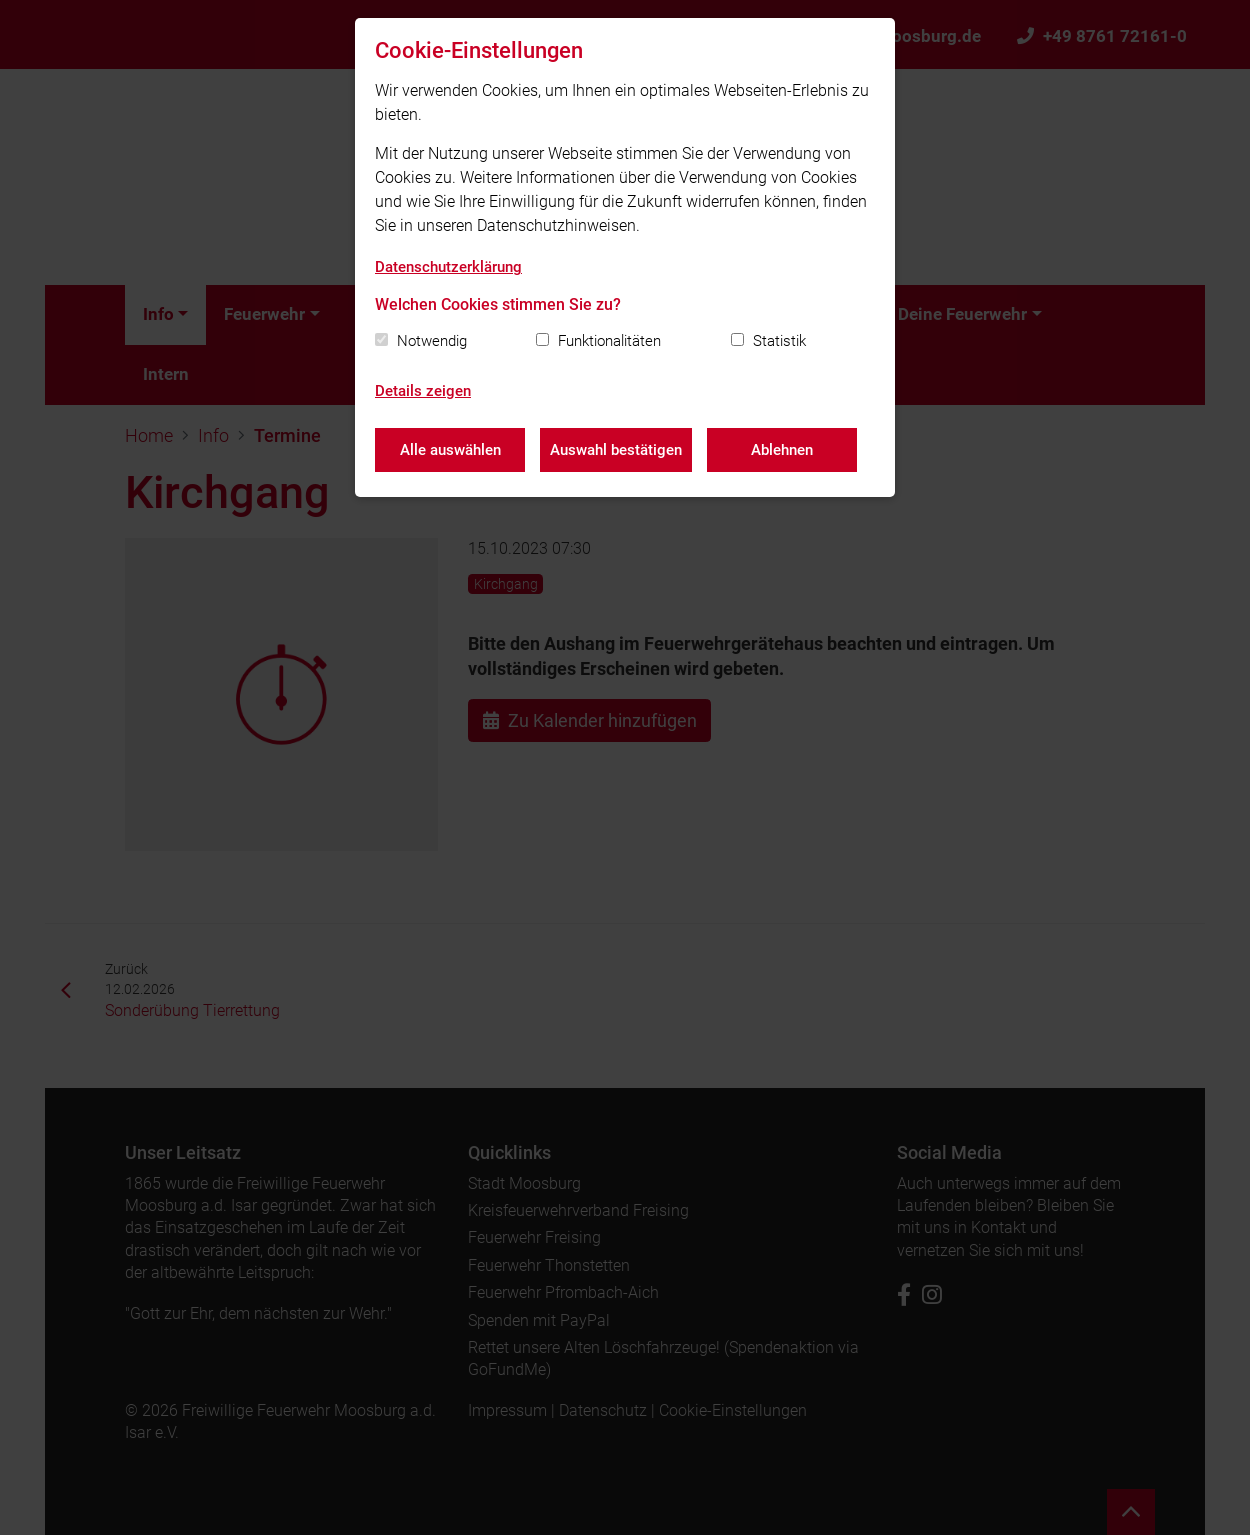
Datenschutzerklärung (448, 267)
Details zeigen (423, 391)
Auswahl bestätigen (616, 450)
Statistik (779, 341)
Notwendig (432, 341)
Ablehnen (782, 450)
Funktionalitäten (609, 341)
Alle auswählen (450, 450)
